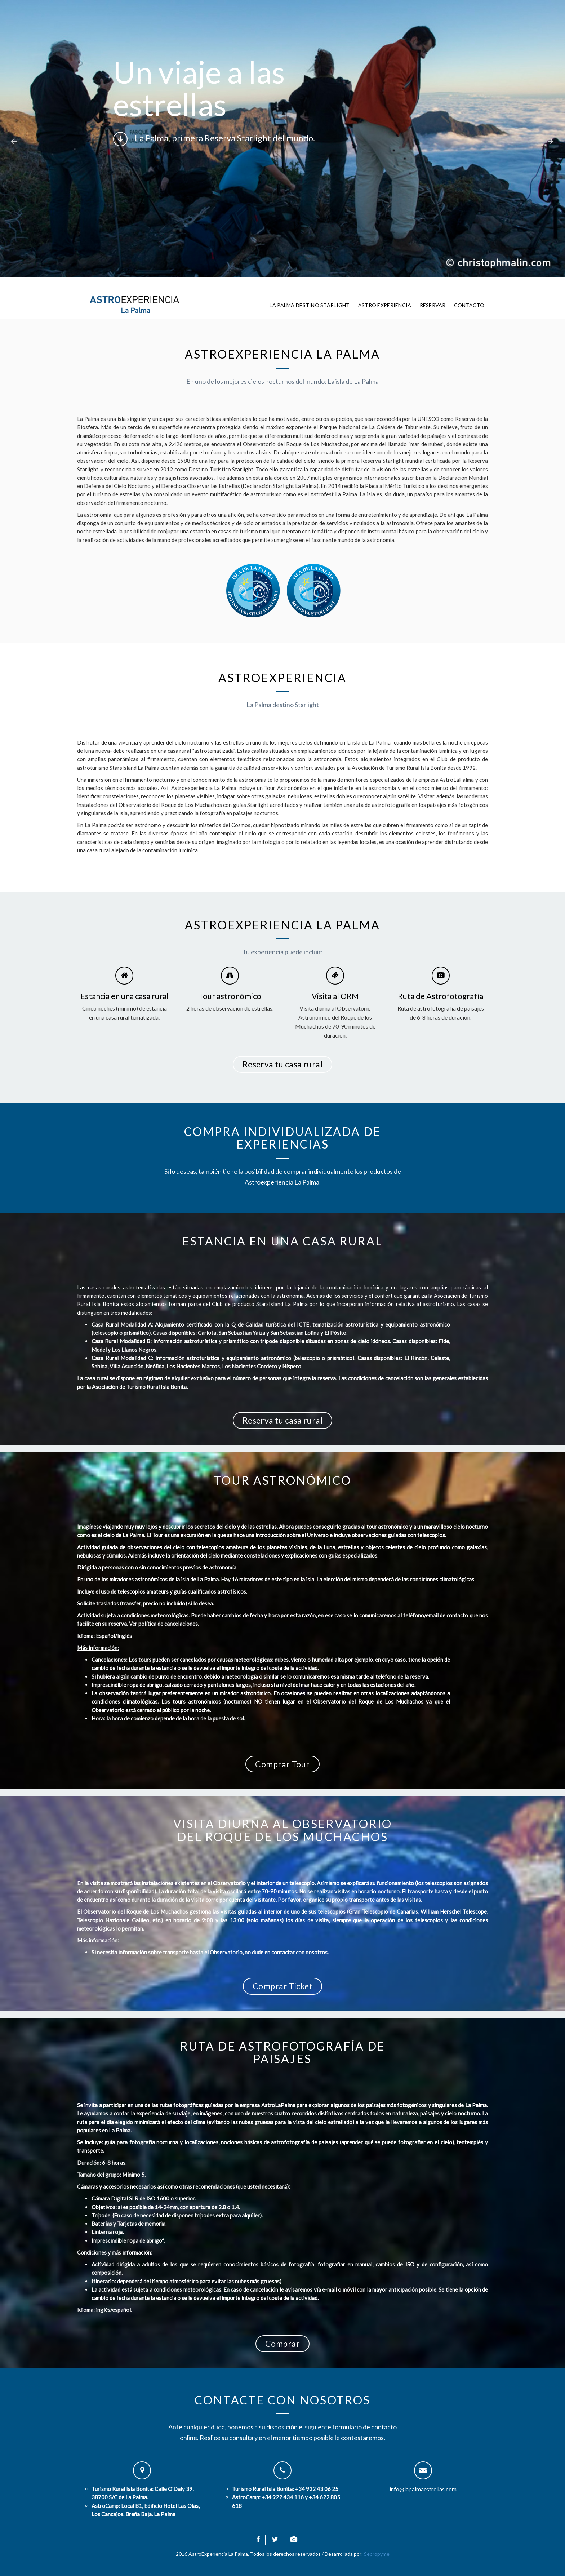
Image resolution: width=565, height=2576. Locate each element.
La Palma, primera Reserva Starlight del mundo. (214, 139)
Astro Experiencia (384, 305)
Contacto (469, 305)
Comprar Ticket (282, 1986)
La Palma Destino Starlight (310, 305)
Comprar (282, 2344)
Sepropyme (377, 2554)
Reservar (433, 305)
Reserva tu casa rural (283, 1064)
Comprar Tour (282, 1764)
